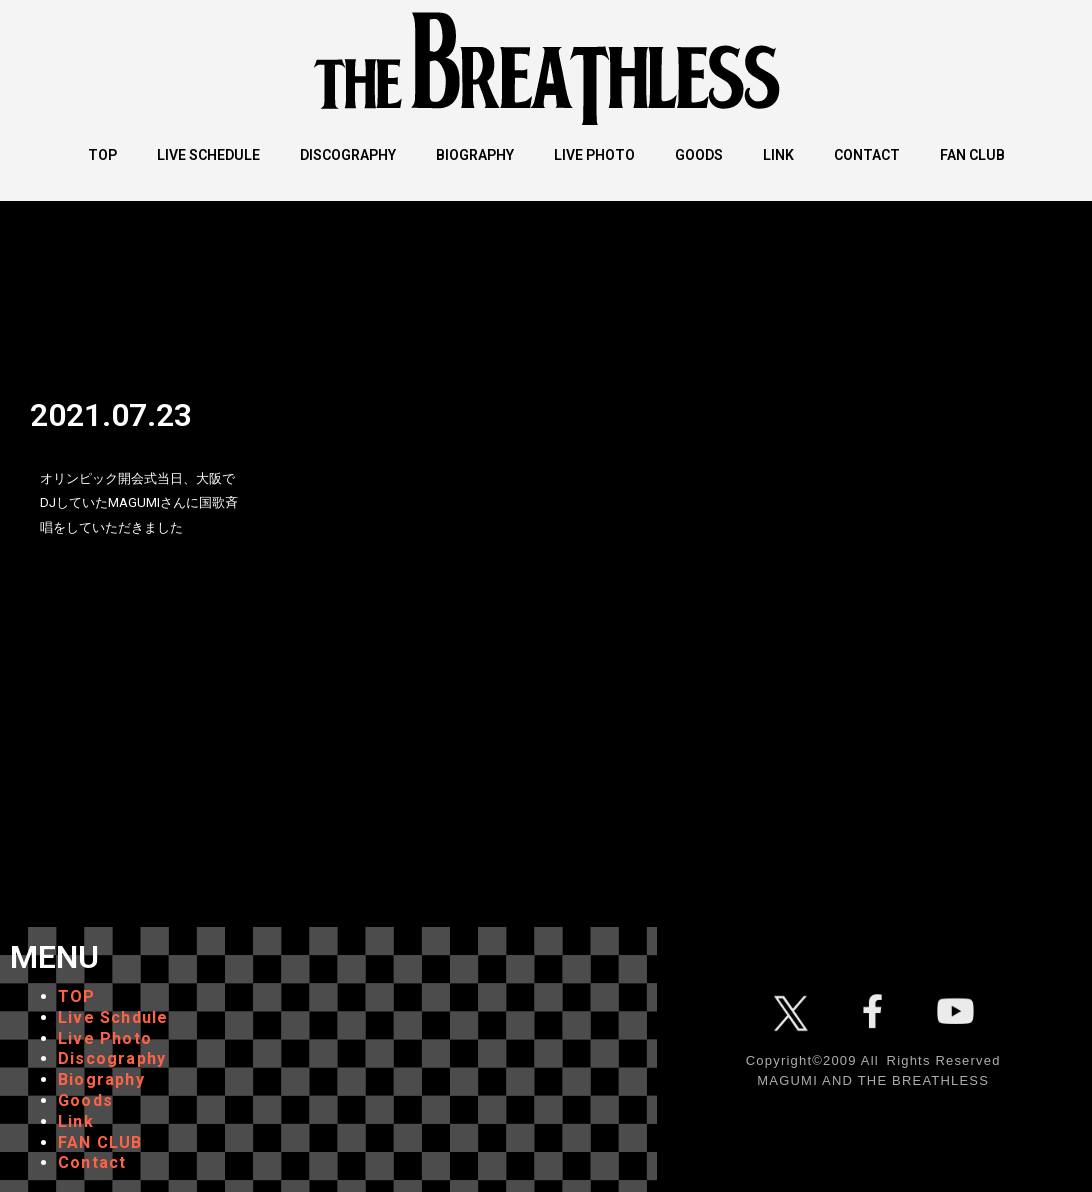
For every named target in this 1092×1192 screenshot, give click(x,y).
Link (76, 1121)
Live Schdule (113, 1017)
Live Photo (105, 1038)
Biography (101, 1079)
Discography (112, 1058)
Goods (85, 1100)
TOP (77, 996)
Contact (92, 1162)
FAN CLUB (100, 1142)
